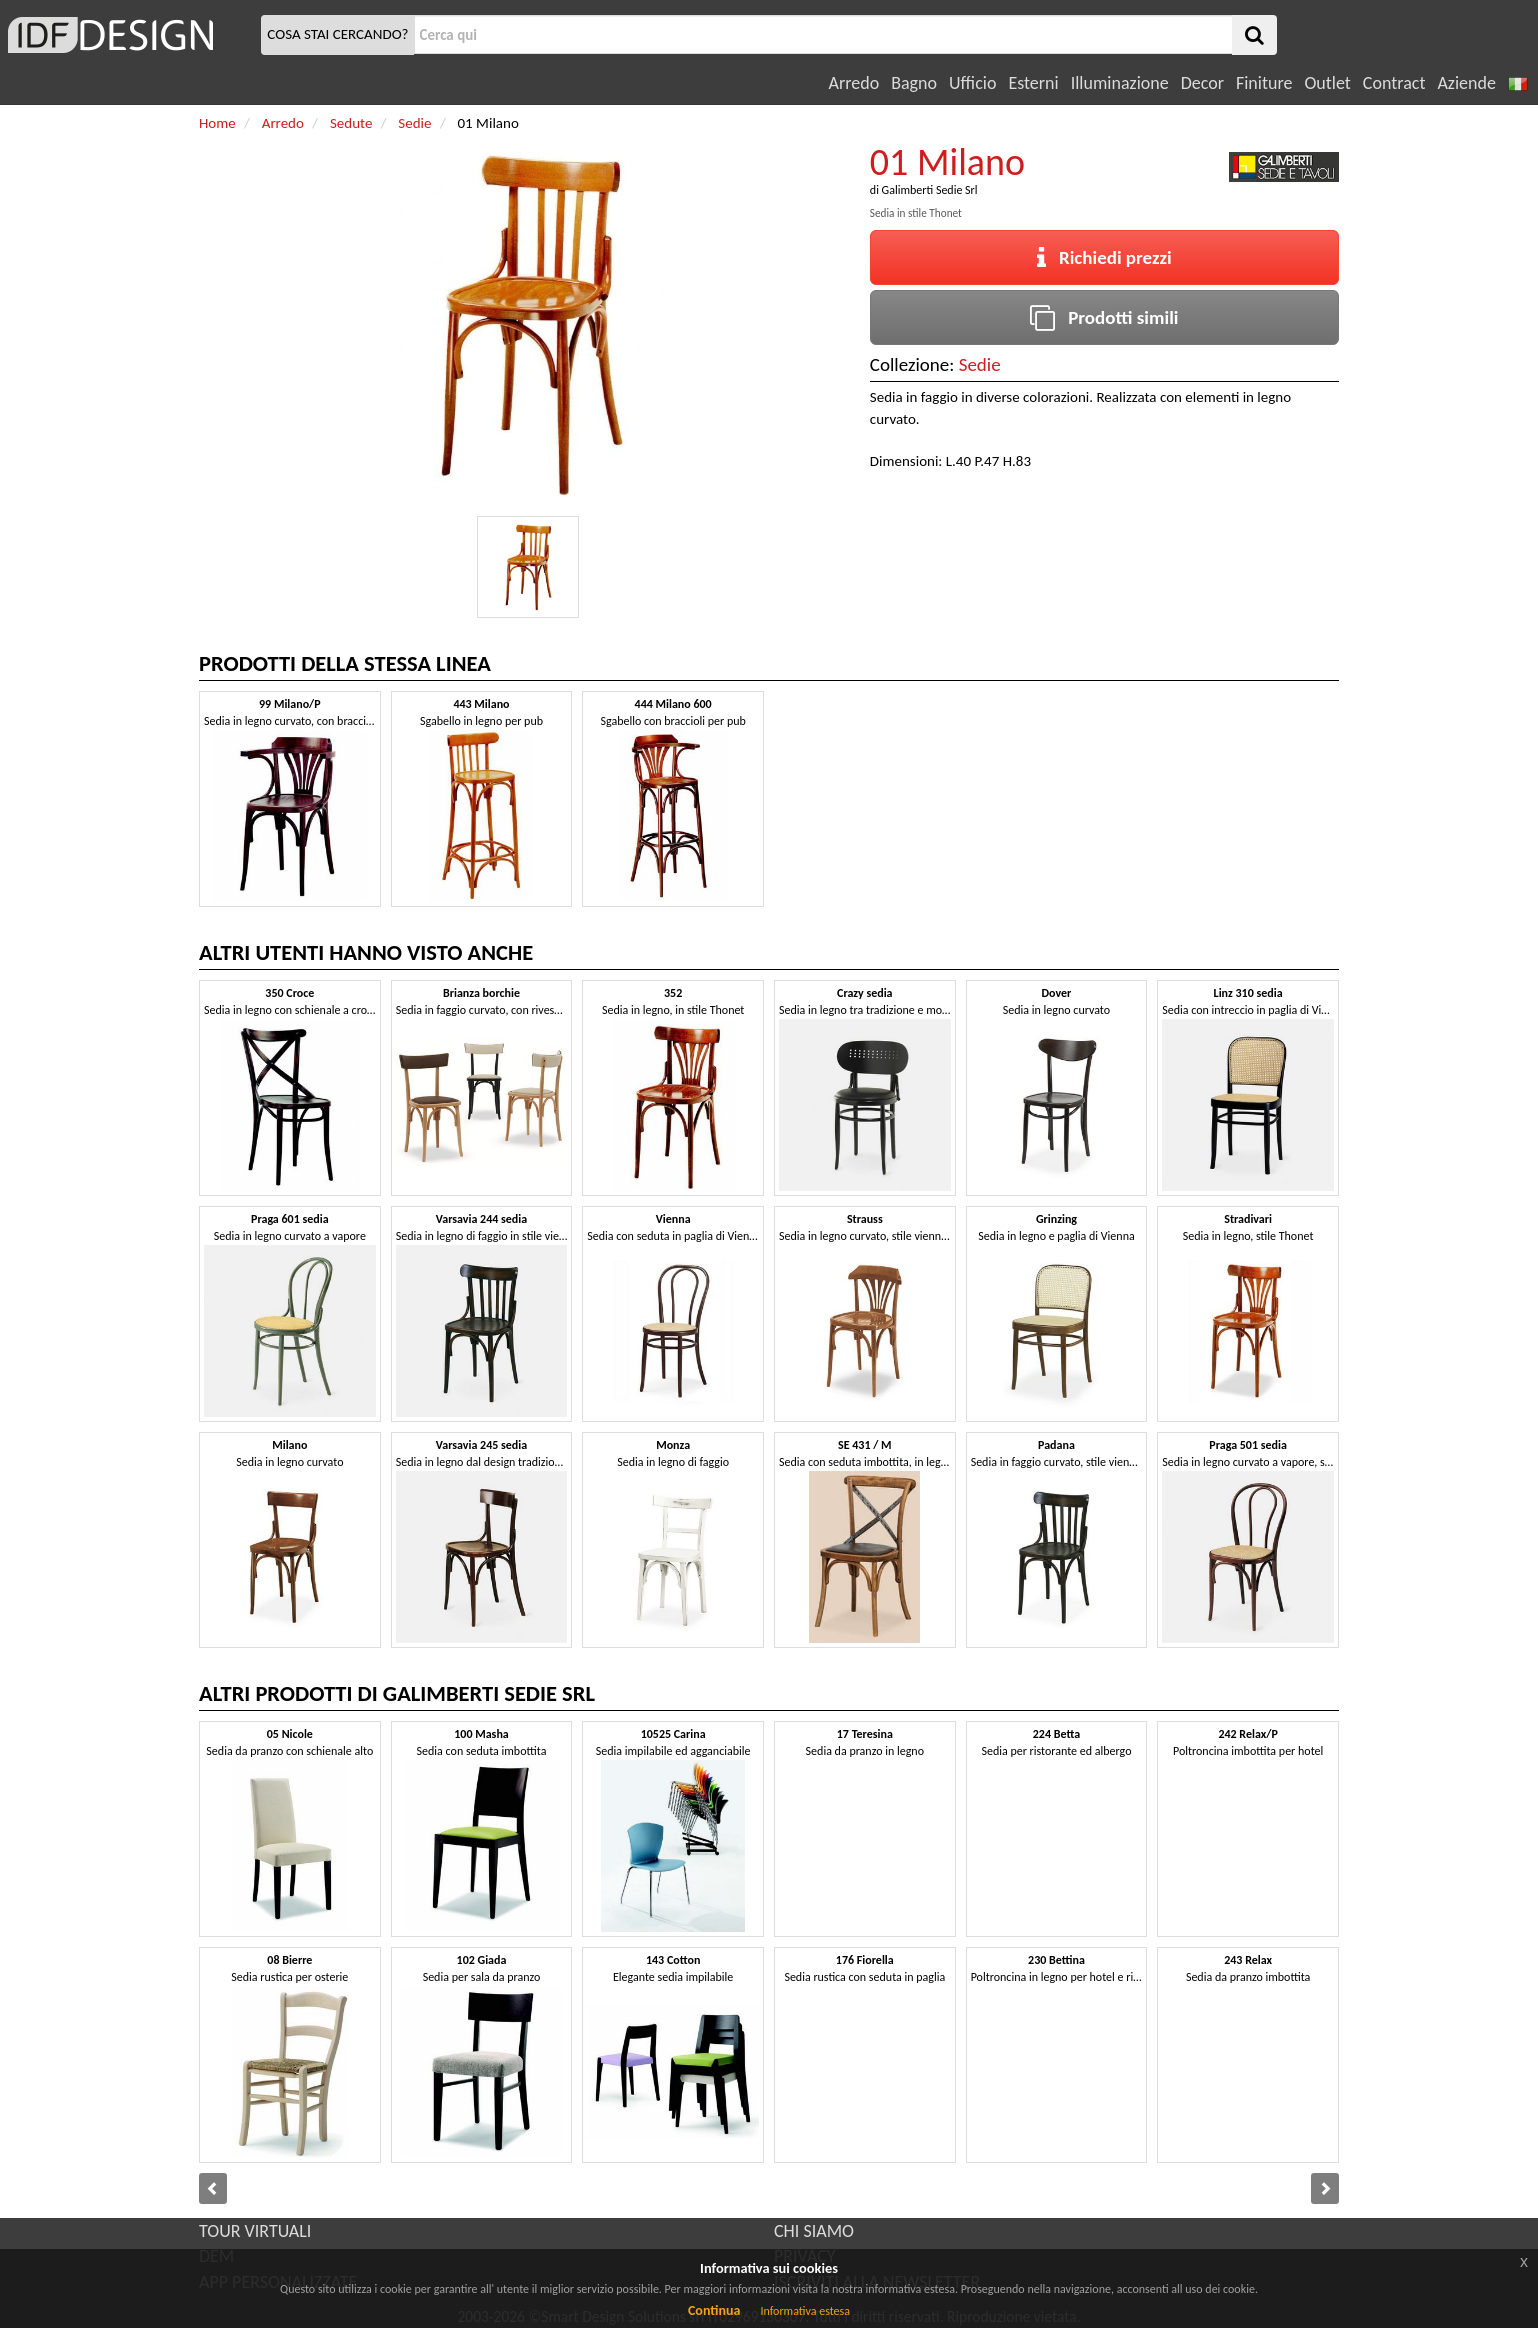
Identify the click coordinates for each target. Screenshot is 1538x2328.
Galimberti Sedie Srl (930, 190)
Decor (1202, 83)
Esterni (1033, 83)
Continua (714, 2310)
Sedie (980, 364)
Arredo (854, 83)
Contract (1394, 83)
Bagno (914, 83)
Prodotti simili (1104, 317)
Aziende (1466, 83)
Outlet (1327, 83)
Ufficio (972, 83)
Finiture (1264, 83)
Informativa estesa (805, 2311)
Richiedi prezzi (1104, 257)
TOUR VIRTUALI (255, 2231)
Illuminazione (1120, 83)
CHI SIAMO (814, 2231)
